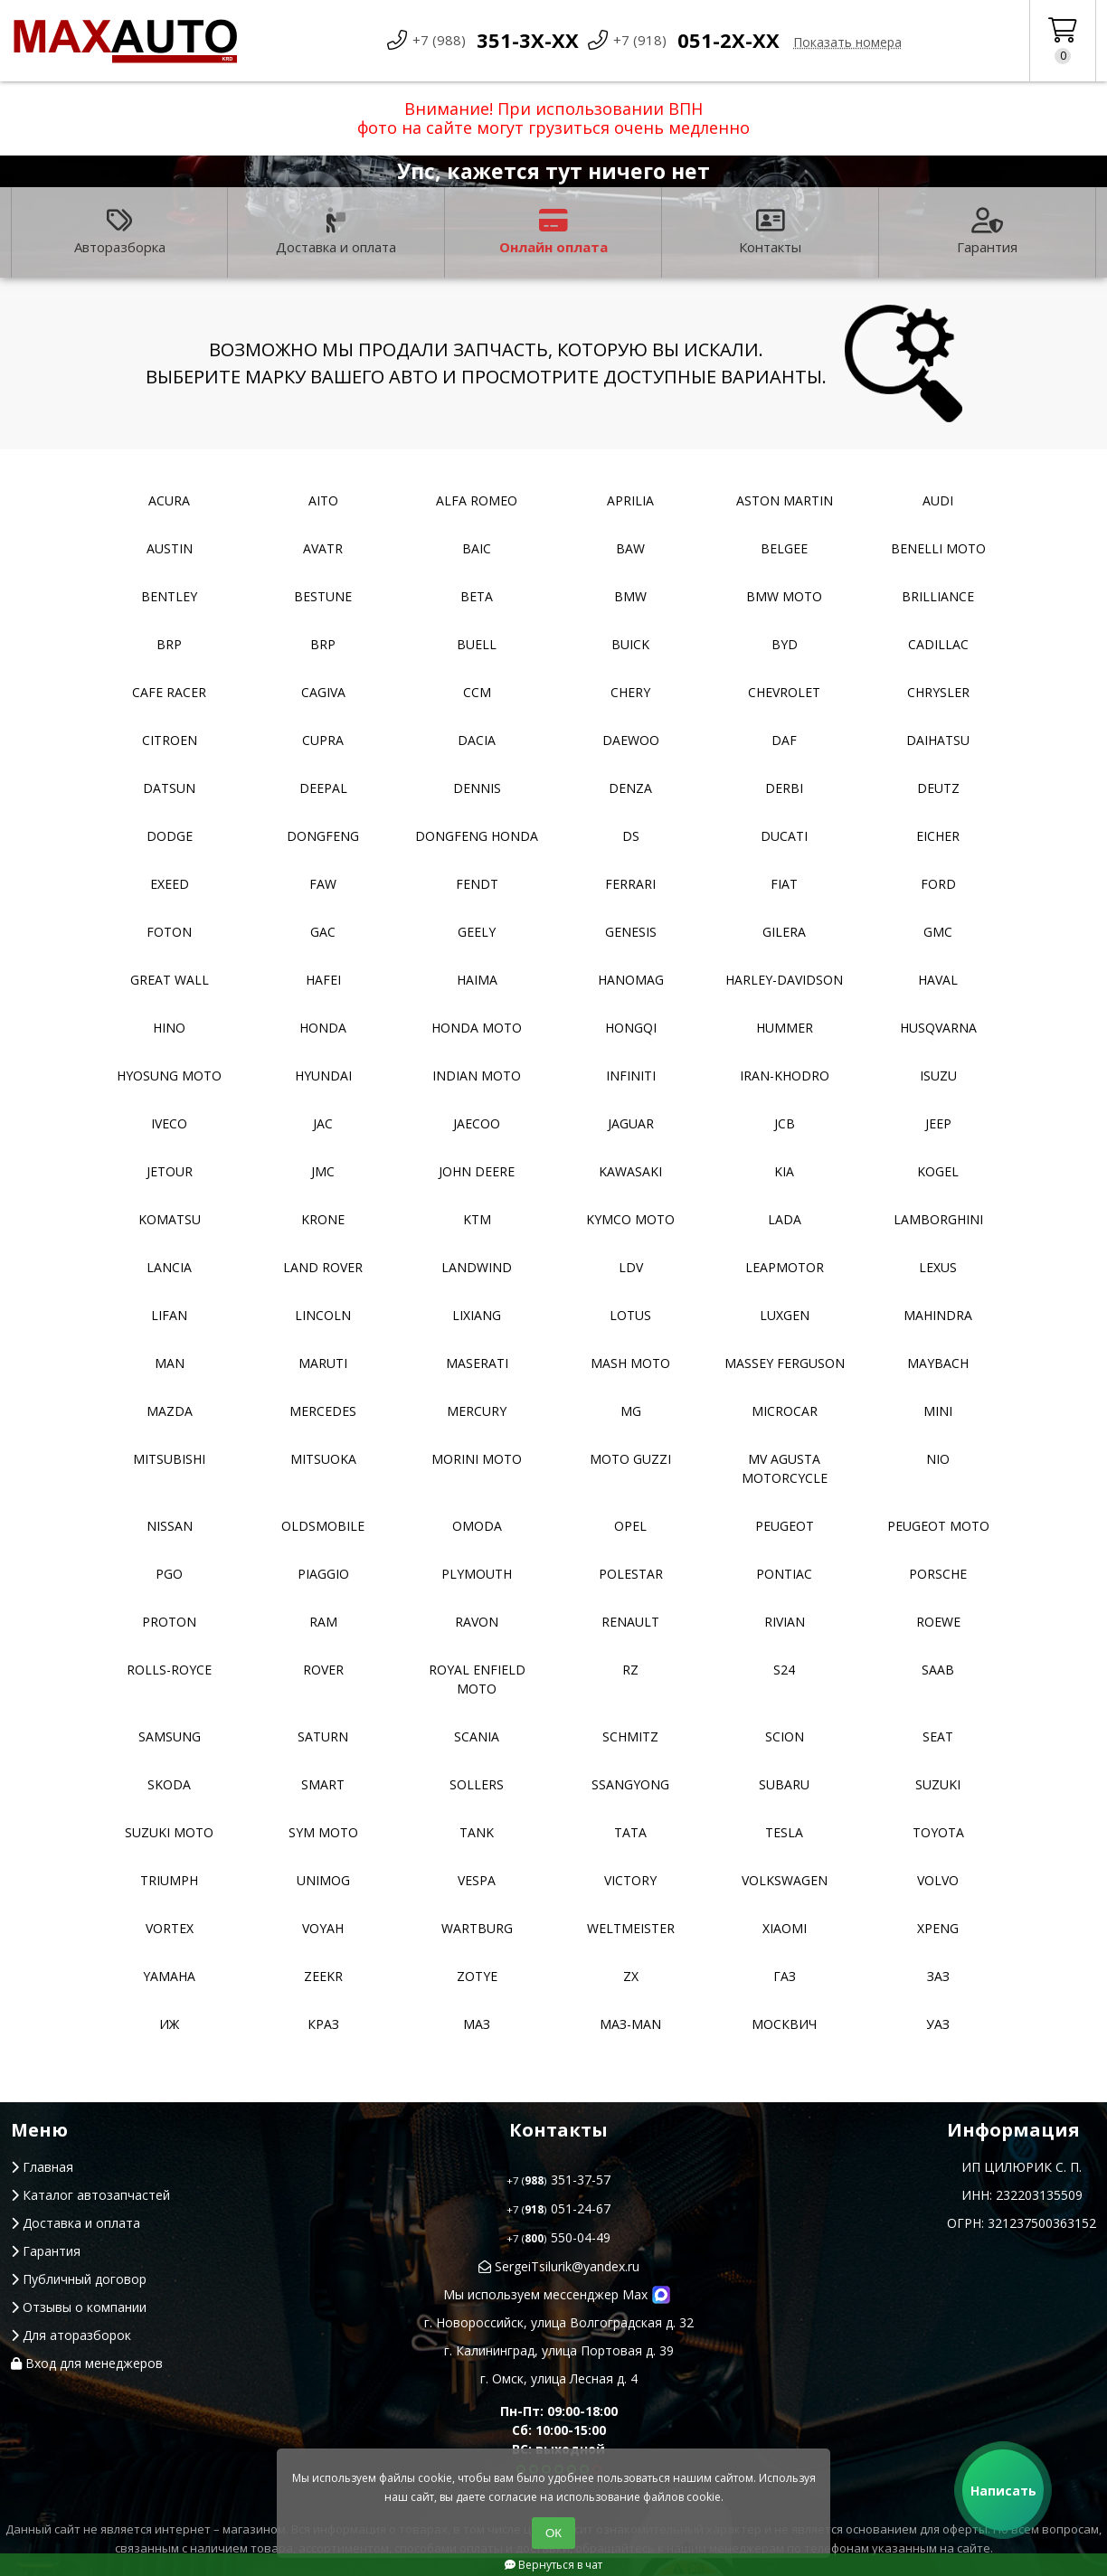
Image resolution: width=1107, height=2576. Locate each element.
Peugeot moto (938, 1525)
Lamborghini (938, 1219)
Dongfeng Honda (476, 836)
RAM (323, 1621)
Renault (630, 1621)
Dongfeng (323, 836)
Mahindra (938, 1315)
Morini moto (476, 1458)
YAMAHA (169, 1976)
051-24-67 (558, 2208)
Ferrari (630, 883)
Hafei (323, 979)
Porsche (938, 1573)
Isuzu (938, 1075)
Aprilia (630, 500)
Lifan (169, 1315)
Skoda (169, 1784)
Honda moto (476, 1027)
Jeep (938, 1123)
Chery (630, 692)
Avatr (323, 548)
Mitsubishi (169, 1458)
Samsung (169, 1736)
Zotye (477, 1976)
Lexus (938, 1267)
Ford (938, 883)
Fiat (784, 883)
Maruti (322, 1363)
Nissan (170, 1525)
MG (630, 1411)
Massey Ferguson (784, 1363)
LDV (631, 1267)
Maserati (477, 1363)
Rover (323, 1669)
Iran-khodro (784, 1075)
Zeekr (323, 1976)
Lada (784, 1219)
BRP (169, 644)
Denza (630, 788)
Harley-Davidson (784, 979)
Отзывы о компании (79, 2307)
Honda (322, 1027)
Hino (169, 1027)
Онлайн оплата (553, 232)
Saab (938, 1669)
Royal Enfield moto (477, 1679)
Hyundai (323, 1075)
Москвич (784, 2024)
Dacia (477, 740)
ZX (631, 1976)
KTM (477, 1219)
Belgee (784, 548)
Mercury (476, 1411)
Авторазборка (120, 232)
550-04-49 (558, 2237)
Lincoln (323, 1315)
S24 (784, 1669)
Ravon (476, 1621)
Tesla (784, 1832)
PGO (169, 1573)
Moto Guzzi (630, 1458)
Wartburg (477, 1928)
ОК (553, 2533)
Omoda (477, 1525)
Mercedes (322, 1411)
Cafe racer (169, 692)
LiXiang (476, 1315)
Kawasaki (630, 1171)
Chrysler (938, 692)
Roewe (938, 1621)
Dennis (477, 788)
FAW (322, 883)
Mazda (170, 1411)
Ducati (784, 836)
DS (630, 836)
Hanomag (631, 979)
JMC (323, 1171)
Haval (938, 979)
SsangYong (630, 1784)
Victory (630, 1880)
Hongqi (631, 1027)
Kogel (938, 1171)
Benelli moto (938, 548)
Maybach (938, 1363)
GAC (323, 931)
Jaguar (631, 1123)
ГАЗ (784, 1976)
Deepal (323, 788)
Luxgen (784, 1315)
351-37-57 (558, 2179)
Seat (937, 1736)
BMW (630, 596)
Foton (169, 931)
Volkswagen (785, 1880)
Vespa (477, 1880)
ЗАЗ (938, 1976)
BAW (630, 548)
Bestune (323, 596)
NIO (938, 1458)
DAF (784, 740)
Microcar (785, 1411)
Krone (323, 1219)
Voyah (323, 1928)
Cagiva (323, 692)
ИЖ (169, 2024)
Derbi (784, 788)
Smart (323, 1784)
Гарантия (987, 232)
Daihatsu (938, 740)
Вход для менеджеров (87, 2363)
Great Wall (169, 979)
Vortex (170, 1928)
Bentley (169, 596)
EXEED (169, 883)
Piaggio (323, 1573)
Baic (476, 548)
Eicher (938, 836)
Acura (169, 500)
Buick (630, 644)
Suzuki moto (169, 1832)
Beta (476, 596)
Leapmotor (784, 1267)
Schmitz (630, 1736)
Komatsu (169, 1219)
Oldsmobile (322, 1525)
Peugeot (784, 1525)
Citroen (169, 740)
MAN (169, 1363)
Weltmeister (631, 1928)
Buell (477, 644)
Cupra (323, 740)
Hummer (784, 1027)
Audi (937, 500)
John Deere (477, 1171)
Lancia (169, 1267)
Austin (170, 548)
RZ (630, 1669)
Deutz (938, 788)
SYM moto (323, 1832)
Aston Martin (784, 500)
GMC (937, 931)
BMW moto (784, 596)
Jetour (170, 1171)
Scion (784, 1736)
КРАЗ (323, 2024)
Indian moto (476, 1075)
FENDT (477, 883)
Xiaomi (784, 1928)
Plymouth (476, 1573)
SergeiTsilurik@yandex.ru (558, 2266)
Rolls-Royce (169, 1669)
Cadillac (938, 644)
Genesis (631, 931)
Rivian (784, 1621)
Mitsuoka (323, 1458)
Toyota (938, 1832)
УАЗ (938, 2024)
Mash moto (630, 1363)
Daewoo (630, 740)
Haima (477, 979)
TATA (630, 1832)
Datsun (169, 788)
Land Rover (323, 1267)
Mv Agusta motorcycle (785, 1468)
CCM (477, 692)
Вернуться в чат (553, 2564)
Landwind (476, 1267)
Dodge (170, 836)
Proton (169, 1621)
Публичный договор (79, 2279)
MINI (937, 1411)
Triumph (169, 1880)
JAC (323, 1123)
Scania (476, 1736)
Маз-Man (630, 2024)
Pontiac (784, 1573)
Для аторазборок (71, 2335)
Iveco (169, 1123)
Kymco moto (630, 1219)
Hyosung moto (169, 1075)
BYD (784, 644)
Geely (477, 931)
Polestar (631, 1573)
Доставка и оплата (336, 232)
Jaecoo (476, 1123)
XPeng (938, 1928)
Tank (476, 1832)
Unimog (323, 1880)
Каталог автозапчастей (90, 2194)
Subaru (784, 1784)
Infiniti (631, 1075)
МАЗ (476, 2024)
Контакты (770, 232)
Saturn (323, 1736)
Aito (323, 500)
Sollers (476, 1784)
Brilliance (938, 596)
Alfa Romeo (476, 500)
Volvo (938, 1880)
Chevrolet (784, 692)
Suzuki (937, 1784)
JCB (784, 1123)
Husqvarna (938, 1027)
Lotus (630, 1315)
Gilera (784, 931)
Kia (784, 1171)
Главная (42, 2166)
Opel (630, 1525)
